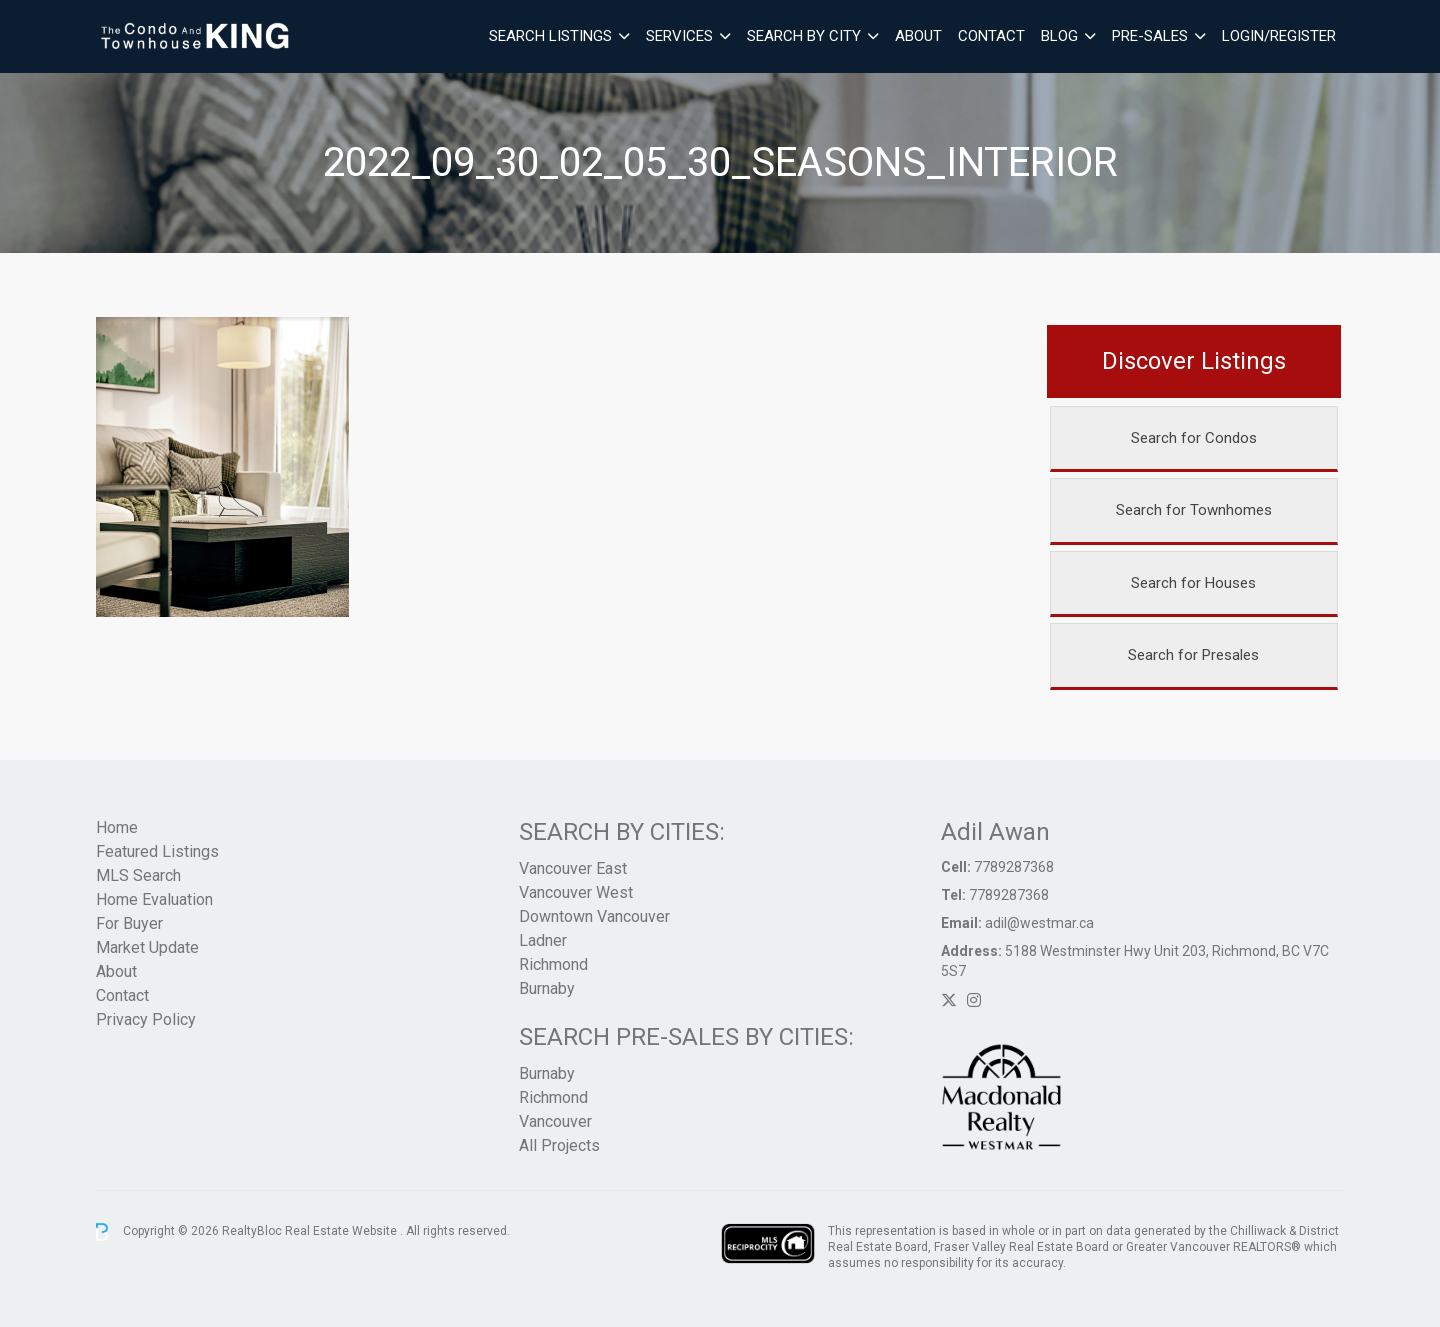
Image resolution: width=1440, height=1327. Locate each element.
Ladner (543, 940)
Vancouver (555, 1121)
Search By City (804, 36)
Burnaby (547, 988)
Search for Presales (1193, 655)
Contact (991, 36)
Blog (1059, 36)
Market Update (147, 947)
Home (117, 827)
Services (679, 36)
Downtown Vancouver (594, 916)
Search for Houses (1193, 583)
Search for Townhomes (1194, 510)
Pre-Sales (1150, 36)
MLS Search (138, 875)
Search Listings (550, 36)
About (918, 36)
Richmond (553, 964)
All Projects (559, 1145)
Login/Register (1279, 36)
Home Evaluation (154, 899)
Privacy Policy (146, 1019)
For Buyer (129, 923)
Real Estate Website (342, 1231)
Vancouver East (573, 868)
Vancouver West (576, 892)
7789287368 (1014, 867)
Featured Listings (157, 851)
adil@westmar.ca (1039, 923)
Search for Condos (1194, 438)
